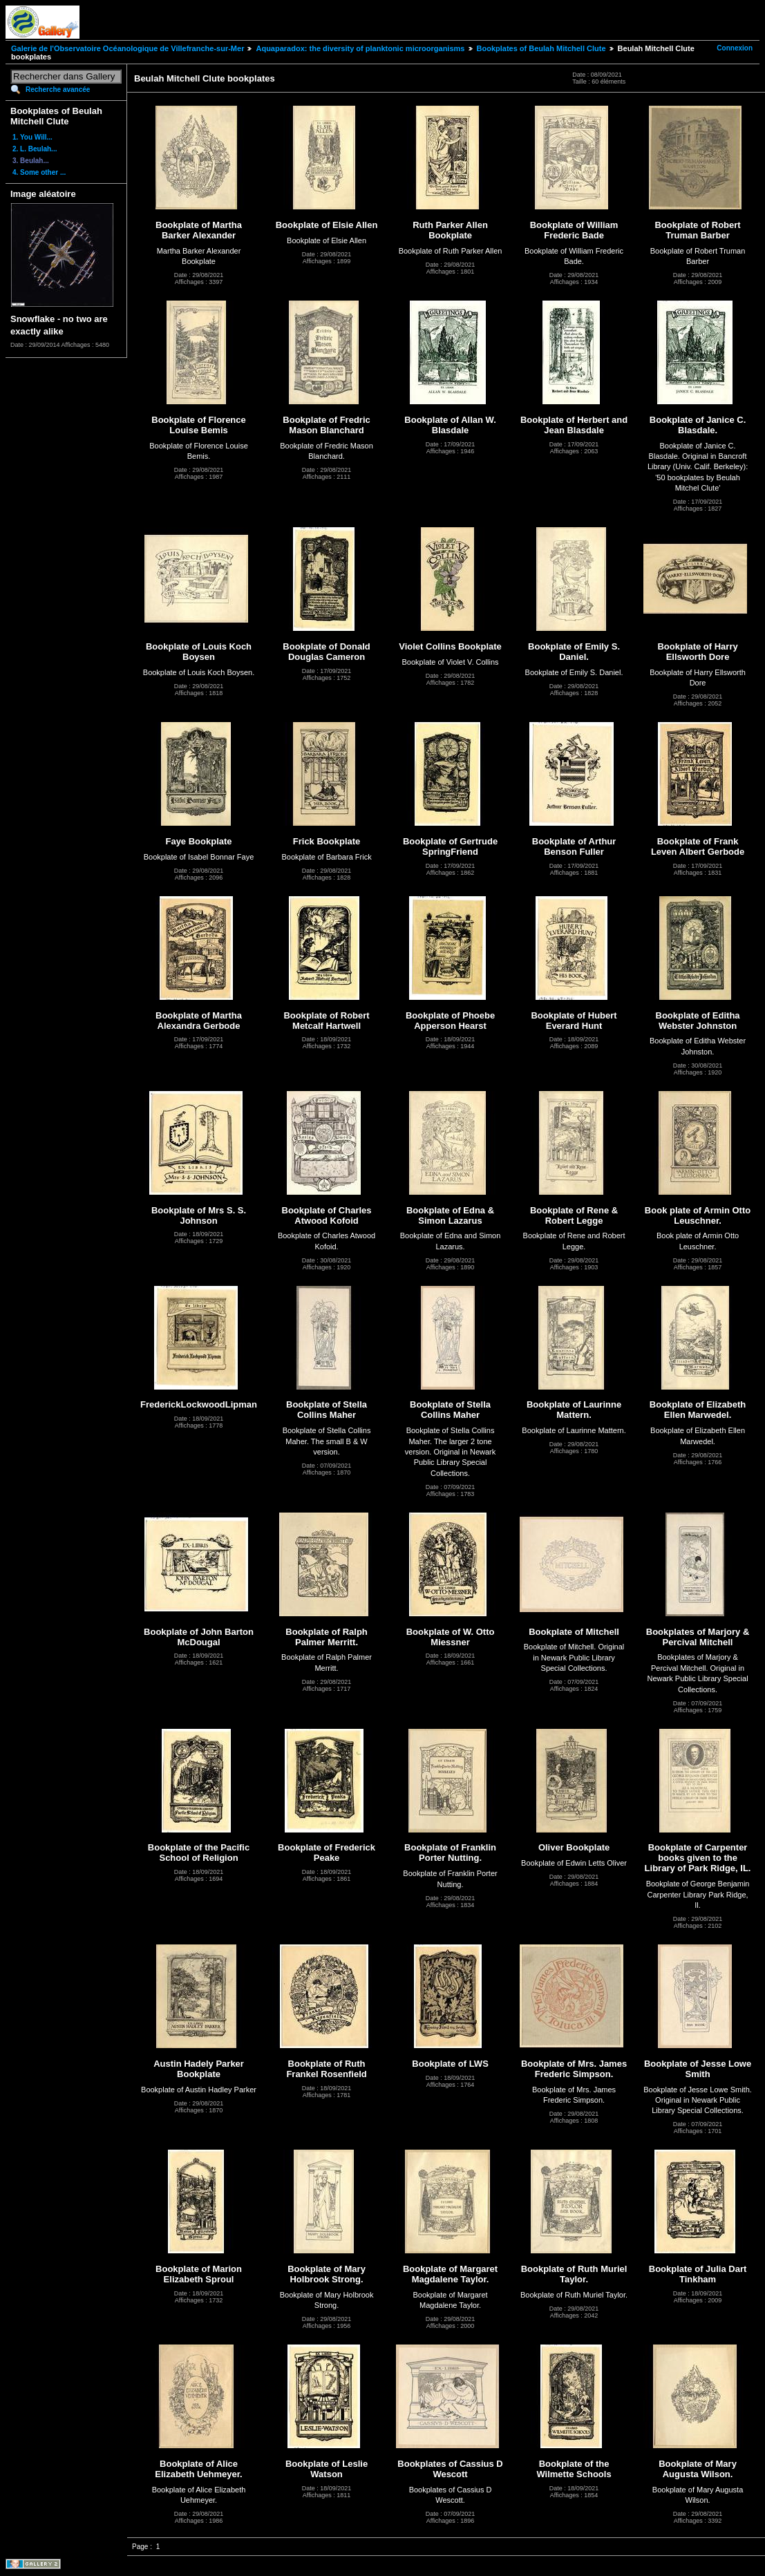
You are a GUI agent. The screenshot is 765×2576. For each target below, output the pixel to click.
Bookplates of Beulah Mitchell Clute (541, 48)
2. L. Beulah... (34, 149)
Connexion (735, 48)
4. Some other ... (39, 172)
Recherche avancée (58, 89)
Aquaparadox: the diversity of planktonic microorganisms (360, 48)
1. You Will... (32, 137)
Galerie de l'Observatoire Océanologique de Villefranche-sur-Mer (127, 48)
